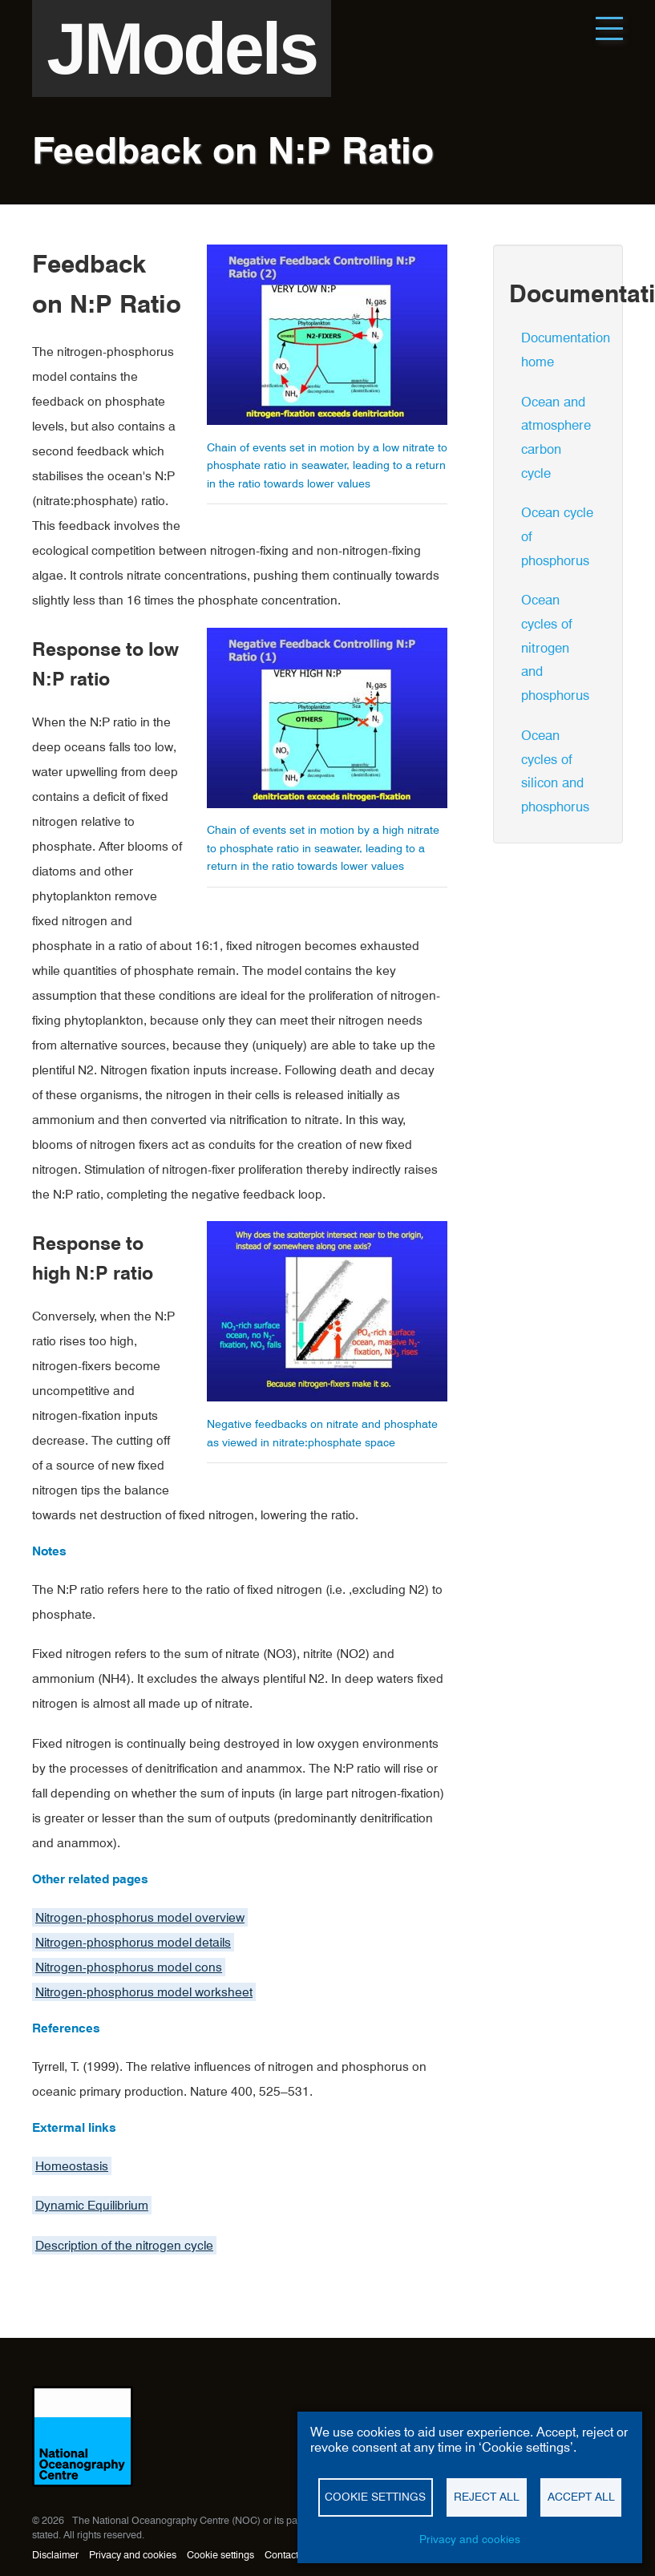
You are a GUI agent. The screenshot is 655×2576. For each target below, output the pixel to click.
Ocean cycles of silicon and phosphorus (555, 771)
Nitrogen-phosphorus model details (133, 1942)
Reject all (487, 2496)
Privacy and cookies (132, 2555)
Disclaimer (55, 2555)
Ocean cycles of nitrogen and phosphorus (555, 647)
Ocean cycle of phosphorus (557, 536)
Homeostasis (71, 2166)
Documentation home (564, 350)
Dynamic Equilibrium (91, 2205)
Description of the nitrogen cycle (124, 2245)
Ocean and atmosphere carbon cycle (556, 437)
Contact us (288, 2555)
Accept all (581, 2496)
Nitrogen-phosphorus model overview (140, 1917)
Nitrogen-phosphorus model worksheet (144, 1992)
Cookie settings (220, 2555)
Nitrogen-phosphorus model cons (128, 1967)
